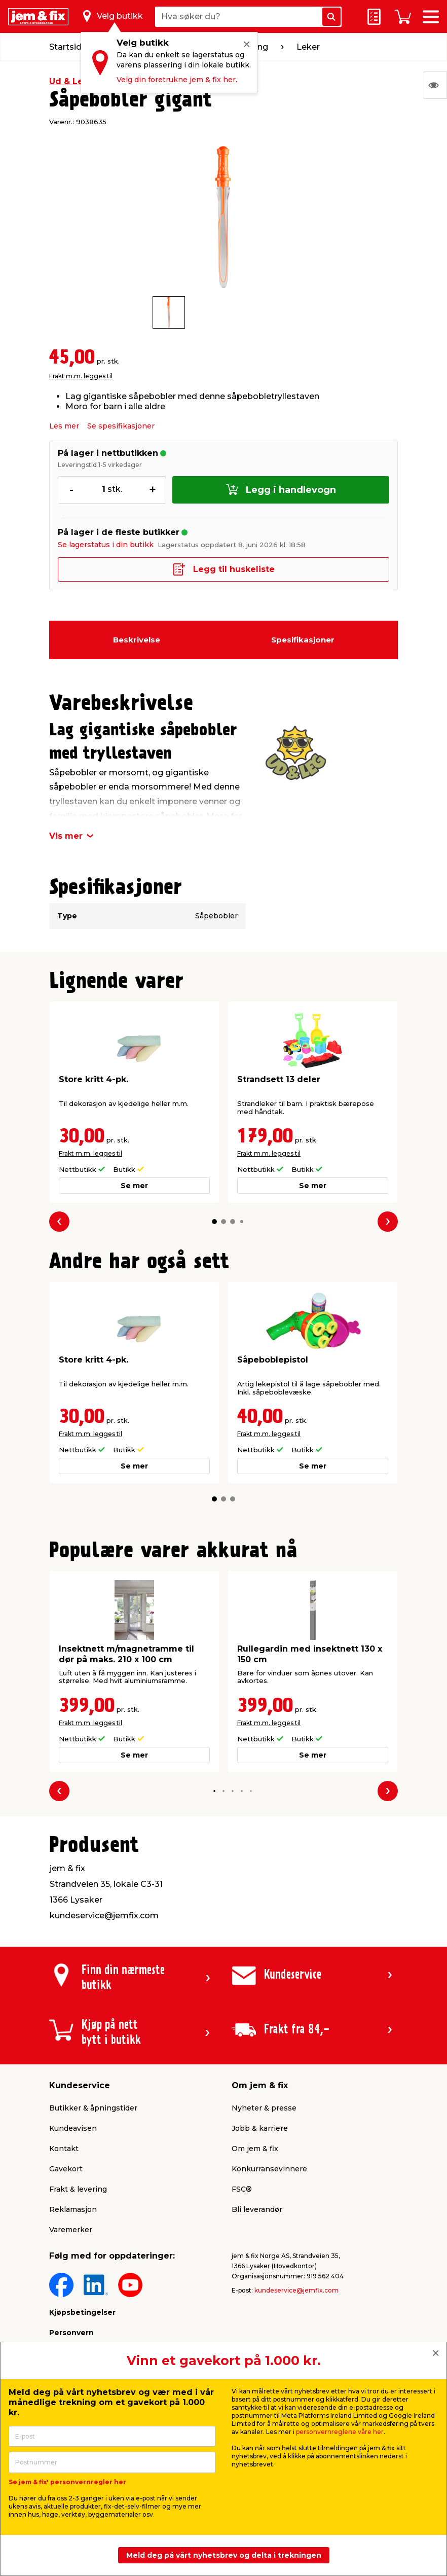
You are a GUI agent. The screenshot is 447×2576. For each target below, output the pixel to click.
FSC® (242, 2189)
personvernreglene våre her (340, 2432)
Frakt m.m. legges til (81, 376)
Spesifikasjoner (302, 640)
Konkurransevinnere (269, 2168)
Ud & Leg (69, 81)
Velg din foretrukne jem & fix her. (177, 79)
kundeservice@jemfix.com (296, 2290)
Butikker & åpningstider (93, 2108)
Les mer (64, 426)
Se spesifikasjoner (121, 426)
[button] (214, 1221)
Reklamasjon (73, 2209)
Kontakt (64, 2148)
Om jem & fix (255, 2148)
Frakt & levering (78, 2189)
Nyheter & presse (264, 2108)
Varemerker (70, 2229)
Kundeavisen (73, 2128)
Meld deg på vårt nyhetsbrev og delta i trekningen (223, 2555)
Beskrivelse (136, 640)
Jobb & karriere (260, 2128)
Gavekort (66, 2168)
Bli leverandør (257, 2209)
